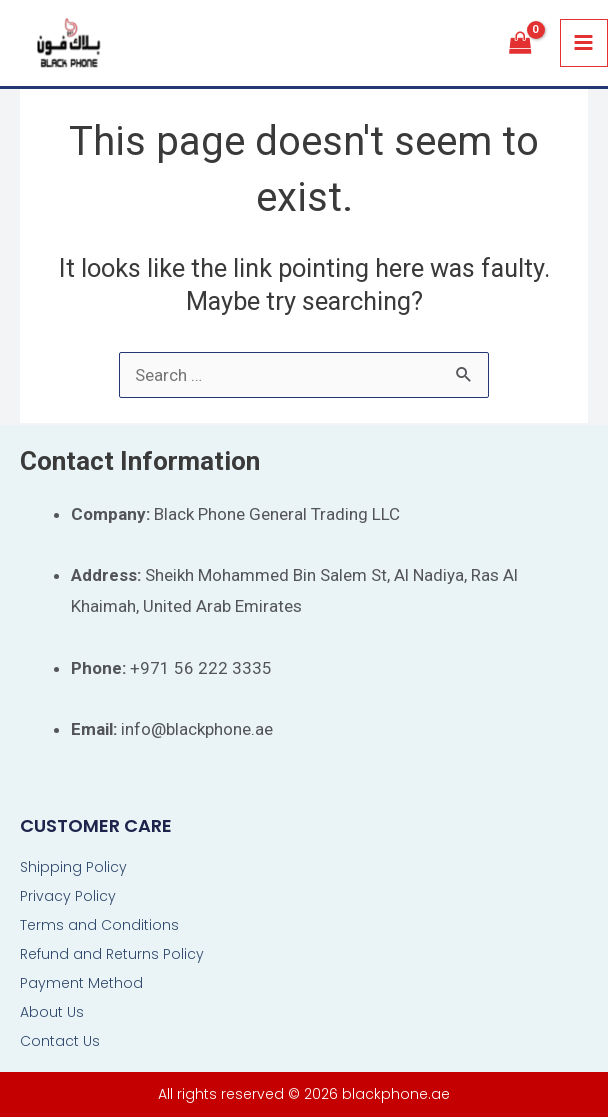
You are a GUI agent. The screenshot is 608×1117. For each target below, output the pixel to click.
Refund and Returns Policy (112, 954)
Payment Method (81, 983)
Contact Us (60, 1041)
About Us (52, 1012)
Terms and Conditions (99, 925)
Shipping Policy (73, 867)
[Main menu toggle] (584, 43)
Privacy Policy (68, 896)
